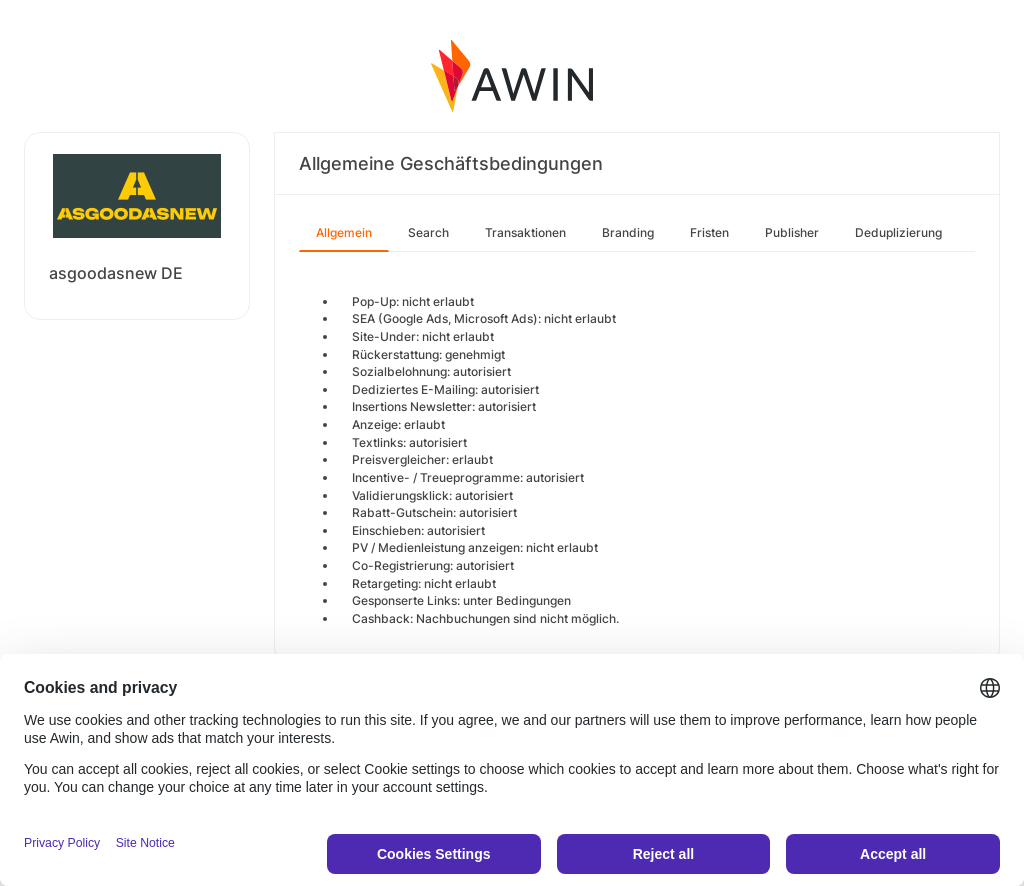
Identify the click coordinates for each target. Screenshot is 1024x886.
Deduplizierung (898, 232)
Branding (628, 232)
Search (428, 232)
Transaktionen (525, 232)
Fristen (709, 232)
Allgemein (344, 232)
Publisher (792, 232)
